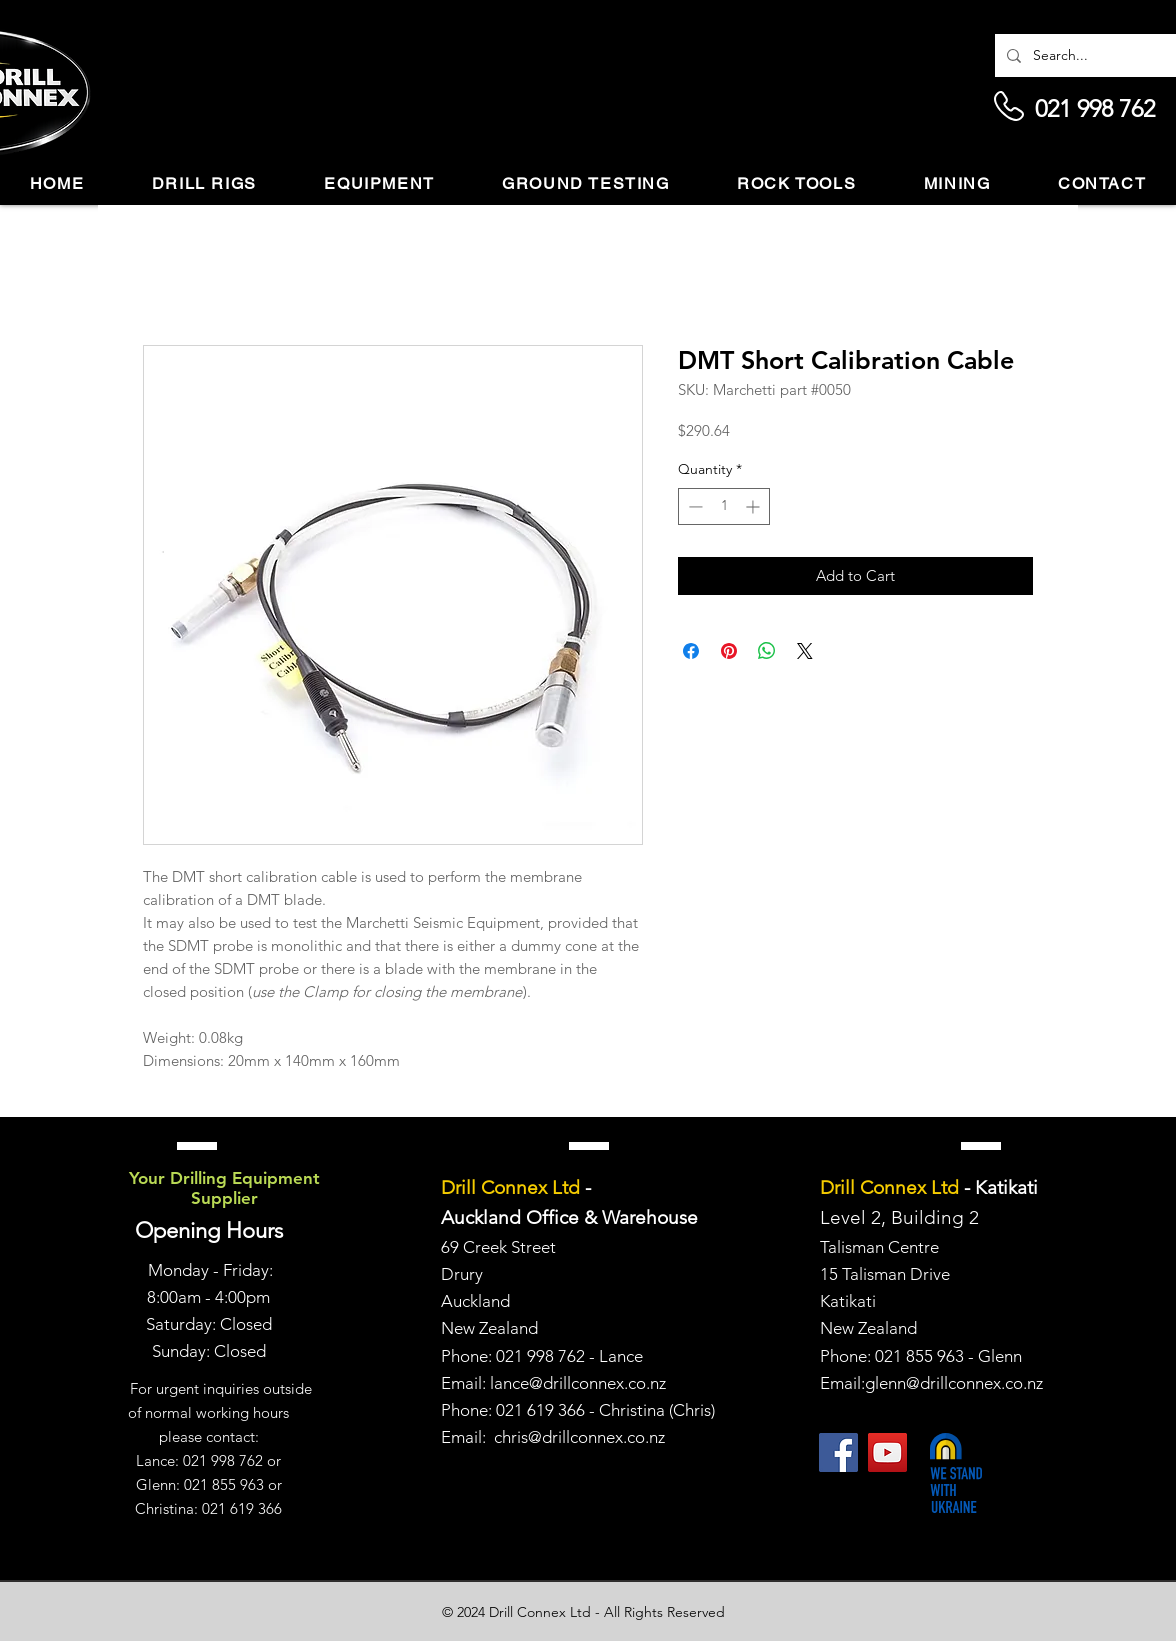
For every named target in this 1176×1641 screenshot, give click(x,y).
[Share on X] (805, 651)
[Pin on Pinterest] (729, 651)
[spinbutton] (724, 506)
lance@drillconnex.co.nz (578, 1383)
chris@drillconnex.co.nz (579, 1437)
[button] (204, 184)
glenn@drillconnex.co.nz (954, 1383)
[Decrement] (693, 506)
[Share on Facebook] (691, 651)
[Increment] (754, 506)
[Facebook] (838, 1452)
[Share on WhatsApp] (767, 651)
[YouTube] (887, 1452)
